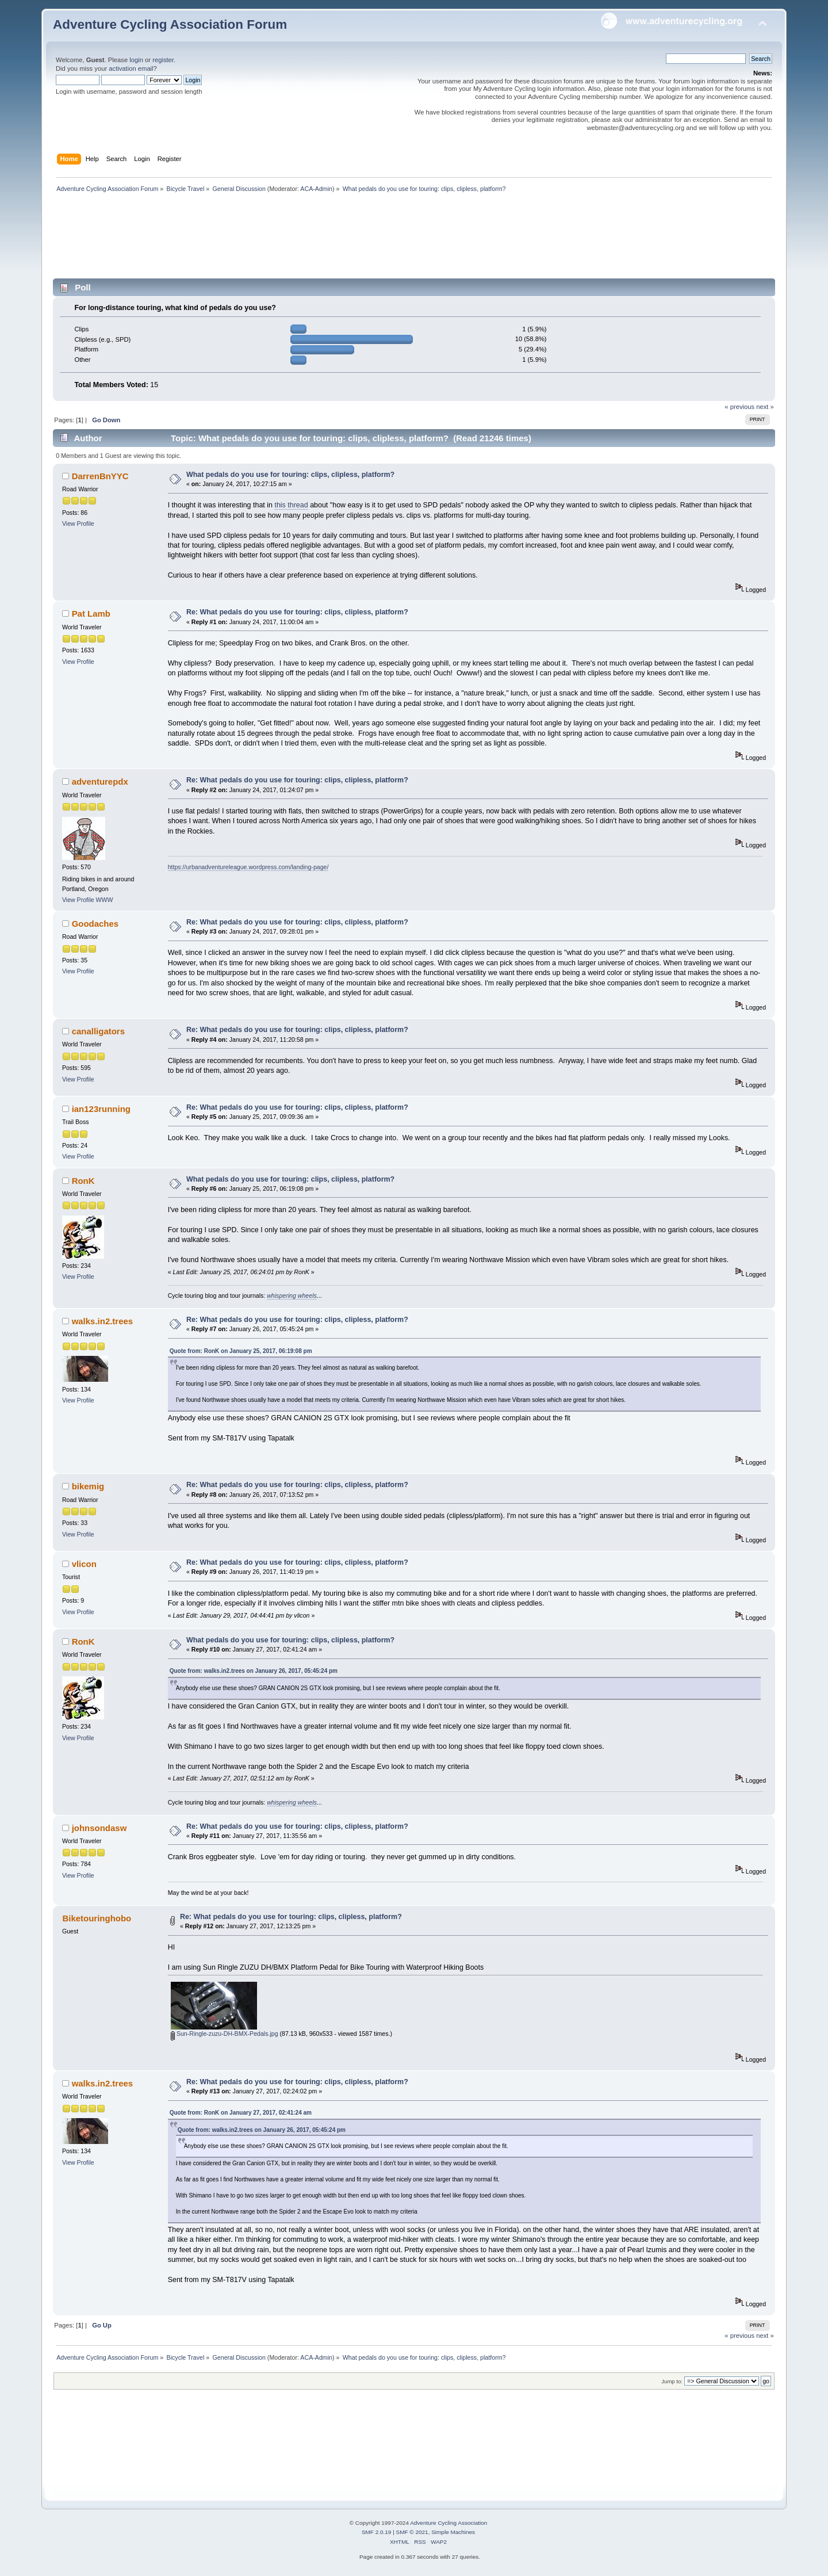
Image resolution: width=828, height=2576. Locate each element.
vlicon (84, 1564)
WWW (104, 899)
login (136, 59)
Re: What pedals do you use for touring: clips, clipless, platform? (297, 612)
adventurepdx (100, 781)
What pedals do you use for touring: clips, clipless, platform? (290, 475)
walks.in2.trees (102, 1321)
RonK (83, 1181)
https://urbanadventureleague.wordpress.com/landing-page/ (248, 866)
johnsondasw (99, 1828)
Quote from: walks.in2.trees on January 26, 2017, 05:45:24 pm (254, 1671)
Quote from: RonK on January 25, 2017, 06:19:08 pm (241, 1351)
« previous (739, 406)
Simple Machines (453, 2532)
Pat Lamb (91, 613)
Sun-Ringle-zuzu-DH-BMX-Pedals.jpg (224, 2033)
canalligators (98, 1031)
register (163, 59)
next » (765, 406)
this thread (291, 505)
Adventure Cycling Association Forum (170, 24)
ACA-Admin (316, 188)
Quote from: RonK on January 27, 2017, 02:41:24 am (241, 2112)
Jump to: (672, 2381)
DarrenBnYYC (100, 476)
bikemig (88, 1486)
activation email (131, 68)
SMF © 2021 (412, 2532)
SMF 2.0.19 (377, 2532)
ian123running (101, 1109)
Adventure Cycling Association (448, 2523)
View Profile (78, 523)
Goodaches (95, 923)
